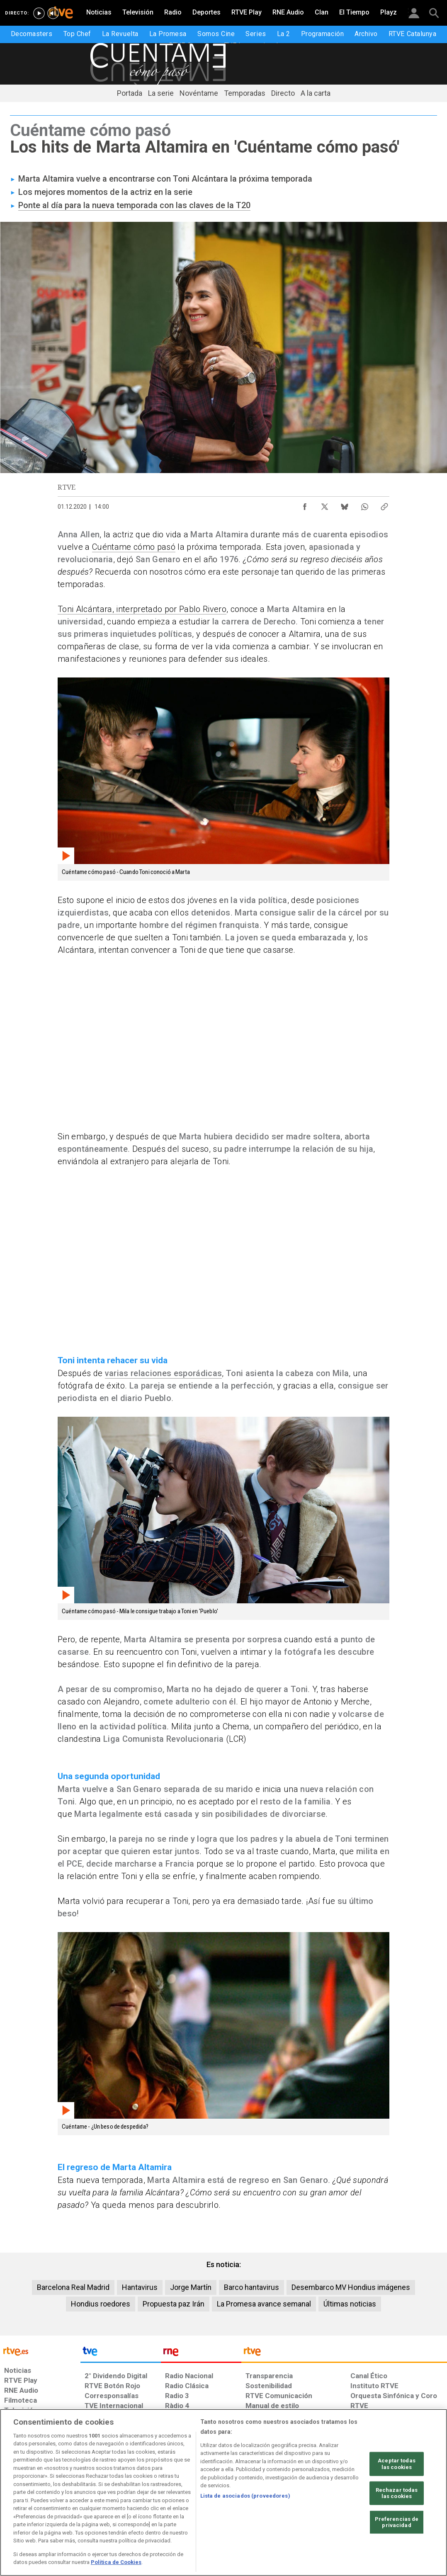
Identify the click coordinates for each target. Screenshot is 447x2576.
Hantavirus (140, 2287)
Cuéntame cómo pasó (133, 547)
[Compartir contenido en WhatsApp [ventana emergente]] (364, 504)
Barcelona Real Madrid (73, 2287)
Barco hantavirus (251, 2287)
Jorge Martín (190, 2287)
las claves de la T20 (213, 205)
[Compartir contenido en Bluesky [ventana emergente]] (345, 504)
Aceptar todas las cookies (396, 2463)
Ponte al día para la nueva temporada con (97, 205)
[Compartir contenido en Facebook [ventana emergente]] (305, 504)
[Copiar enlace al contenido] (384, 504)
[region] (223, 2492)
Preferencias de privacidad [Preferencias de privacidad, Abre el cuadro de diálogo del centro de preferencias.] (397, 2522)
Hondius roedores (100, 2303)
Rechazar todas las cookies (397, 2492)
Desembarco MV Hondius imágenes (351, 2287)
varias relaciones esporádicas (163, 1373)
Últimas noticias (349, 2303)
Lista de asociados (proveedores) (245, 2496)
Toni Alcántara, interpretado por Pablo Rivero (142, 609)
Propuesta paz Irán (173, 2303)
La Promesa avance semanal (264, 2303)
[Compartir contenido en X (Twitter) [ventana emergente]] (325, 504)
